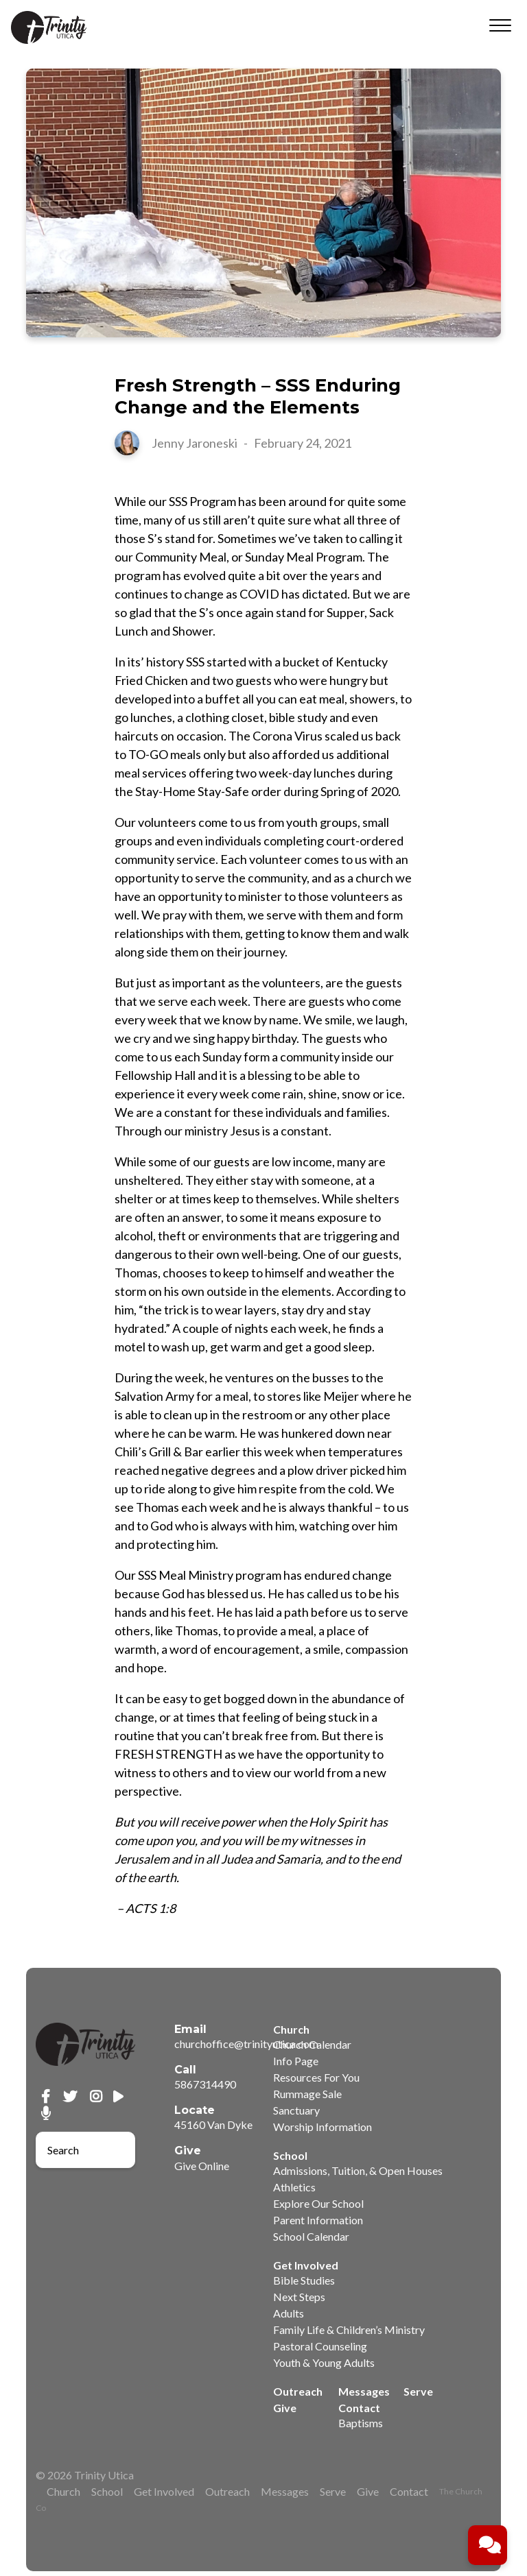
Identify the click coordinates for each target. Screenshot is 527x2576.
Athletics (294, 2186)
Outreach (298, 2391)
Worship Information (322, 2126)
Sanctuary (296, 2110)
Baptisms (360, 2422)
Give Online (201, 2165)
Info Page (295, 2060)
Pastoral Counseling (320, 2345)
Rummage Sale (307, 2093)
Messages (364, 2391)
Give (284, 2407)
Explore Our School (318, 2203)
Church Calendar (312, 2044)
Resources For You (316, 2077)
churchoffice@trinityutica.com (246, 2043)
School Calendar (311, 2236)
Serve (418, 2391)
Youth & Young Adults (324, 2362)
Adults (288, 2313)
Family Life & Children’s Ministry (349, 2329)
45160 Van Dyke (213, 2124)
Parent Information (318, 2219)
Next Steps (299, 2296)
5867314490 (205, 2084)
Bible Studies (304, 2280)
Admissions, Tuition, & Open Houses (358, 2170)
